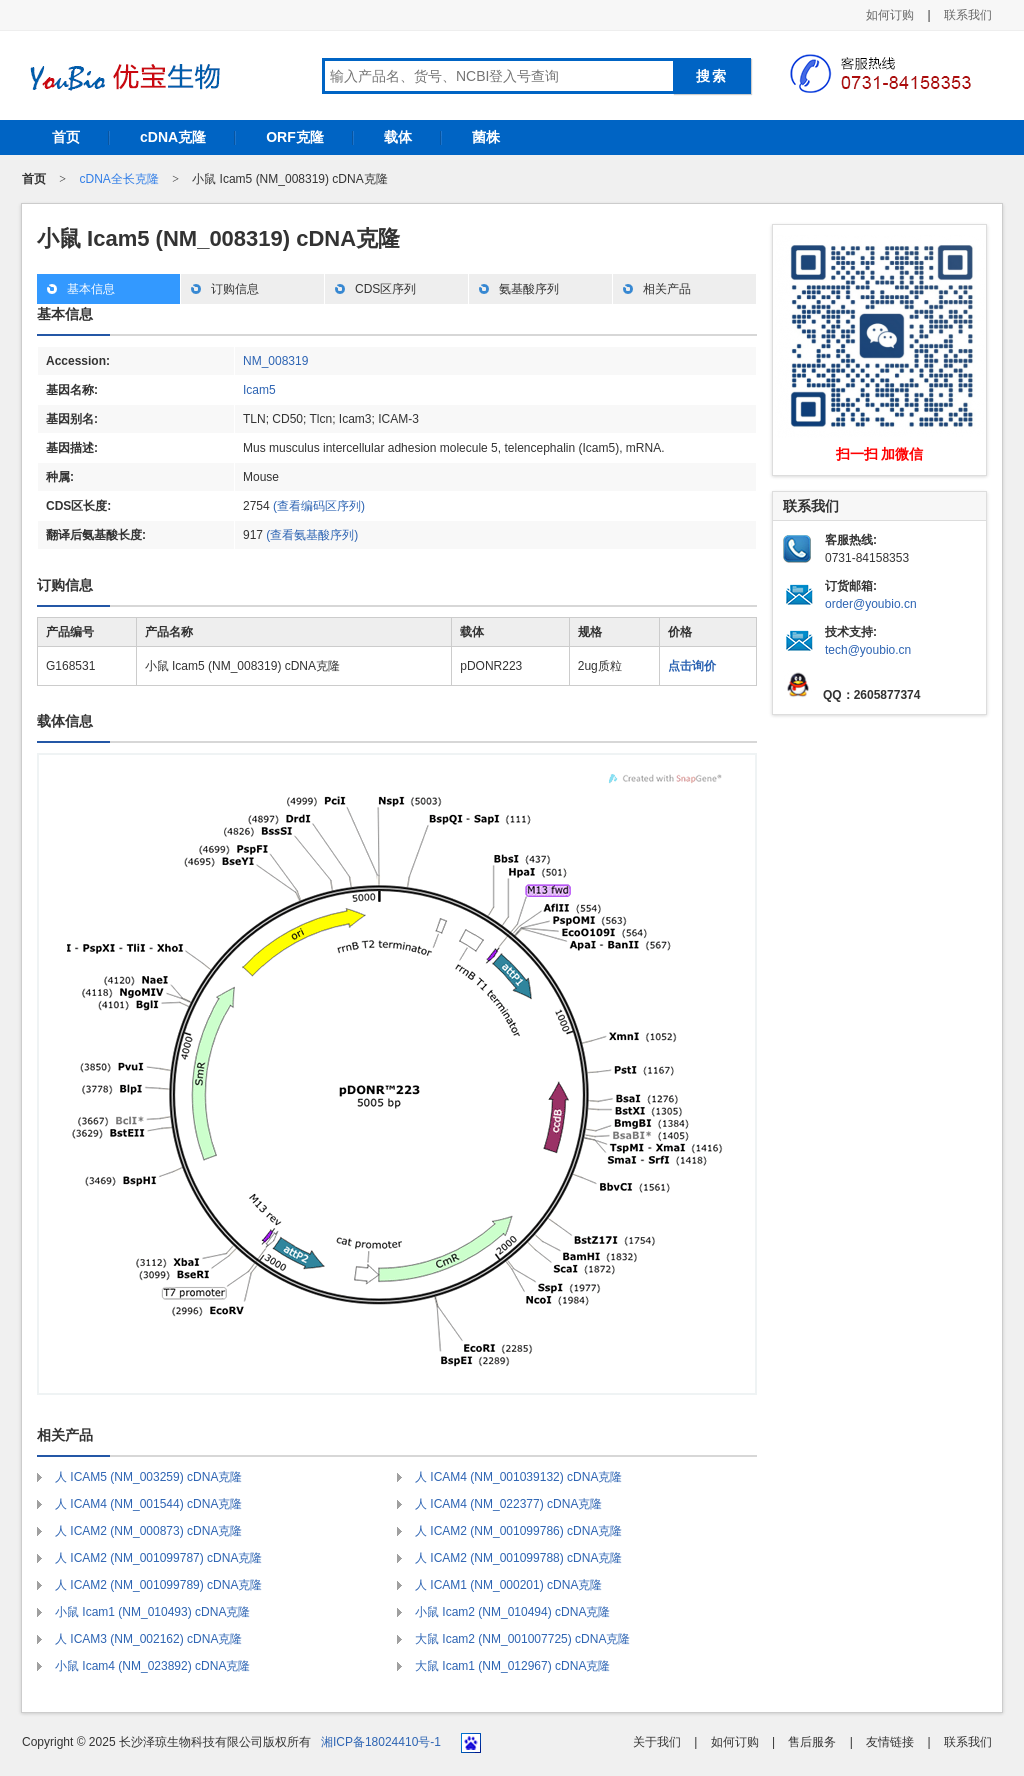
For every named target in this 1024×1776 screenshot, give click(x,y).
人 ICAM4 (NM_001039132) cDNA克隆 (518, 1477)
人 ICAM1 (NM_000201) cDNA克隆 (508, 1585)
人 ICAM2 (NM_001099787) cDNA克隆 (158, 1558)
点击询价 (692, 666)
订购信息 (235, 289)
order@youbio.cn (871, 604)
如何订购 (890, 15)
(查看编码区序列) (319, 506)
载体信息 (65, 721)
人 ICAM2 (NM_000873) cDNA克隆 (148, 1531)
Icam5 (259, 390)
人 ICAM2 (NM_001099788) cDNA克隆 (518, 1558)
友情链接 (890, 1742)
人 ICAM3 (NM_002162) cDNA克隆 (148, 1639)
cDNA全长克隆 (118, 179)
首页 (66, 137)
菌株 (486, 137)
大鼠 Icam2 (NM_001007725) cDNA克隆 (522, 1639)
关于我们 (657, 1742)
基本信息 (91, 289)
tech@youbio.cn (868, 650)
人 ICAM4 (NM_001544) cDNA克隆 (148, 1504)
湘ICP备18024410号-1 (381, 1742)
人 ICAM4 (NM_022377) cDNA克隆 (508, 1504)
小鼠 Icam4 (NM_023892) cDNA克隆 (152, 1666)
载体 (398, 137)
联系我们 (968, 15)
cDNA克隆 (173, 137)
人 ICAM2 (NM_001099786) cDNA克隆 (518, 1531)
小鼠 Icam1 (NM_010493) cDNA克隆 (152, 1612)
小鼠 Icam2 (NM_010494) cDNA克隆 (512, 1612)
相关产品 (667, 289)
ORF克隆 (295, 137)
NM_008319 (275, 361)
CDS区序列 (385, 289)
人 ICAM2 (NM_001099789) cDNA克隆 (158, 1585)
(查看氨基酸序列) (312, 535)
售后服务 (812, 1742)
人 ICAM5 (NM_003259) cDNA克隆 (148, 1477)
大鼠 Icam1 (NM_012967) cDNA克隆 (512, 1666)
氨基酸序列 (529, 289)
